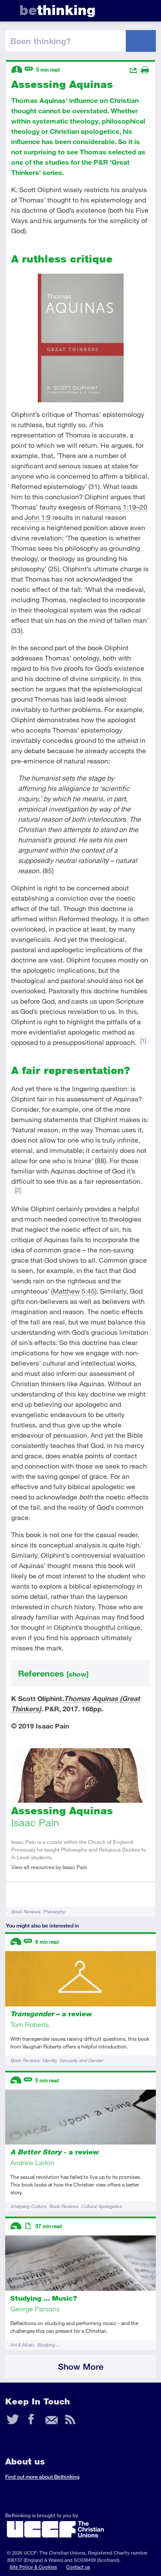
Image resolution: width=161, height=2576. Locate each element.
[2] (18, 1189)
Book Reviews (25, 1911)
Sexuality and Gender (81, 2060)
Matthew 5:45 (74, 1291)
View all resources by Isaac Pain (49, 1867)
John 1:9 (37, 517)
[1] (143, 1040)
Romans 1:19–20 (121, 507)
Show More (80, 2366)
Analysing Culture (28, 2206)
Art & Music (22, 2344)
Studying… (48, 2344)
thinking (57, 10)
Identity (49, 2060)
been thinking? (40, 41)
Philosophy (54, 1911)
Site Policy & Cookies (33, 2567)
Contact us (78, 2567)
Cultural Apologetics (101, 2206)
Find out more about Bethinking (42, 2476)
